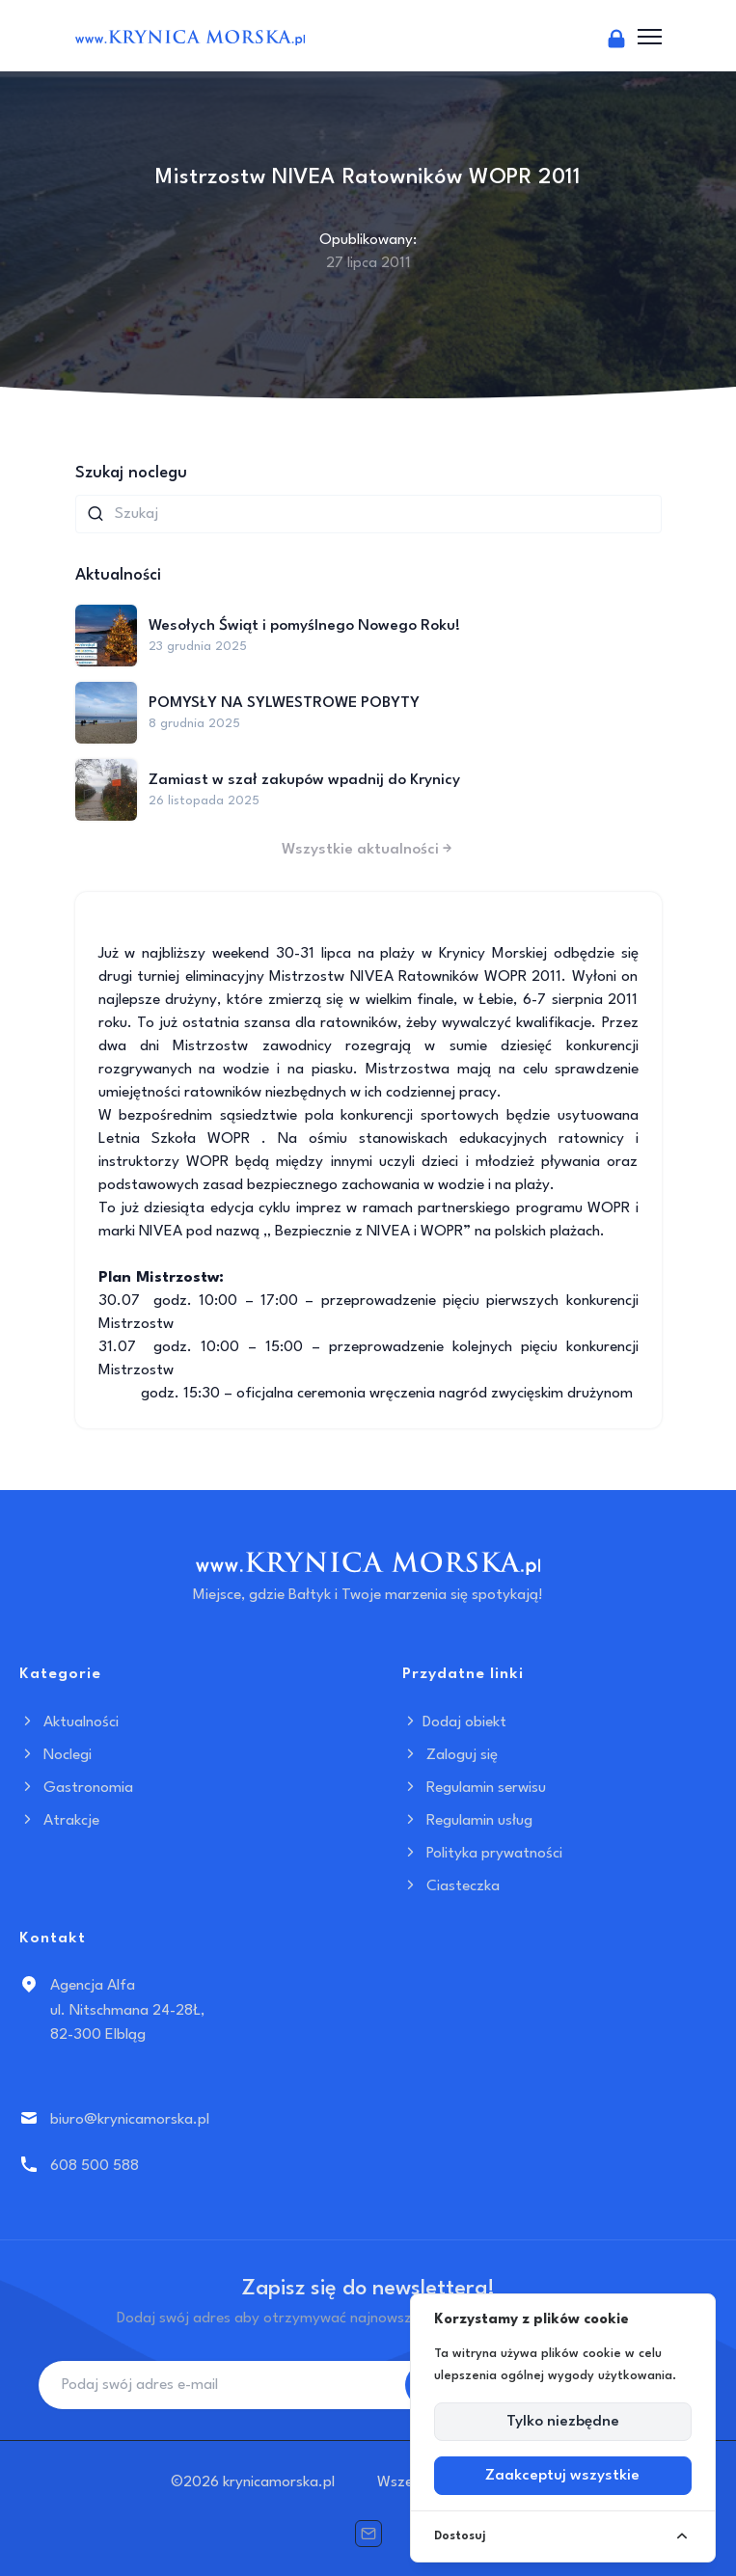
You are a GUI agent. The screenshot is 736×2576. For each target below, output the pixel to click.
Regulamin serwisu (474, 1788)
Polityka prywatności (482, 1853)
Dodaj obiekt (454, 1722)
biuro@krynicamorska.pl (129, 2120)
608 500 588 (94, 2166)
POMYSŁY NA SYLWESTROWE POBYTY (284, 703)
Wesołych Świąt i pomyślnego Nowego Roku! (304, 626)
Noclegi (55, 1755)
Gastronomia (76, 1788)
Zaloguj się (450, 1755)
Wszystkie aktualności (368, 849)
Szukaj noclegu (131, 473)
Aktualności (69, 1722)
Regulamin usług (467, 1821)
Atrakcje (59, 1821)
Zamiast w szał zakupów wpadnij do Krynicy (304, 780)
